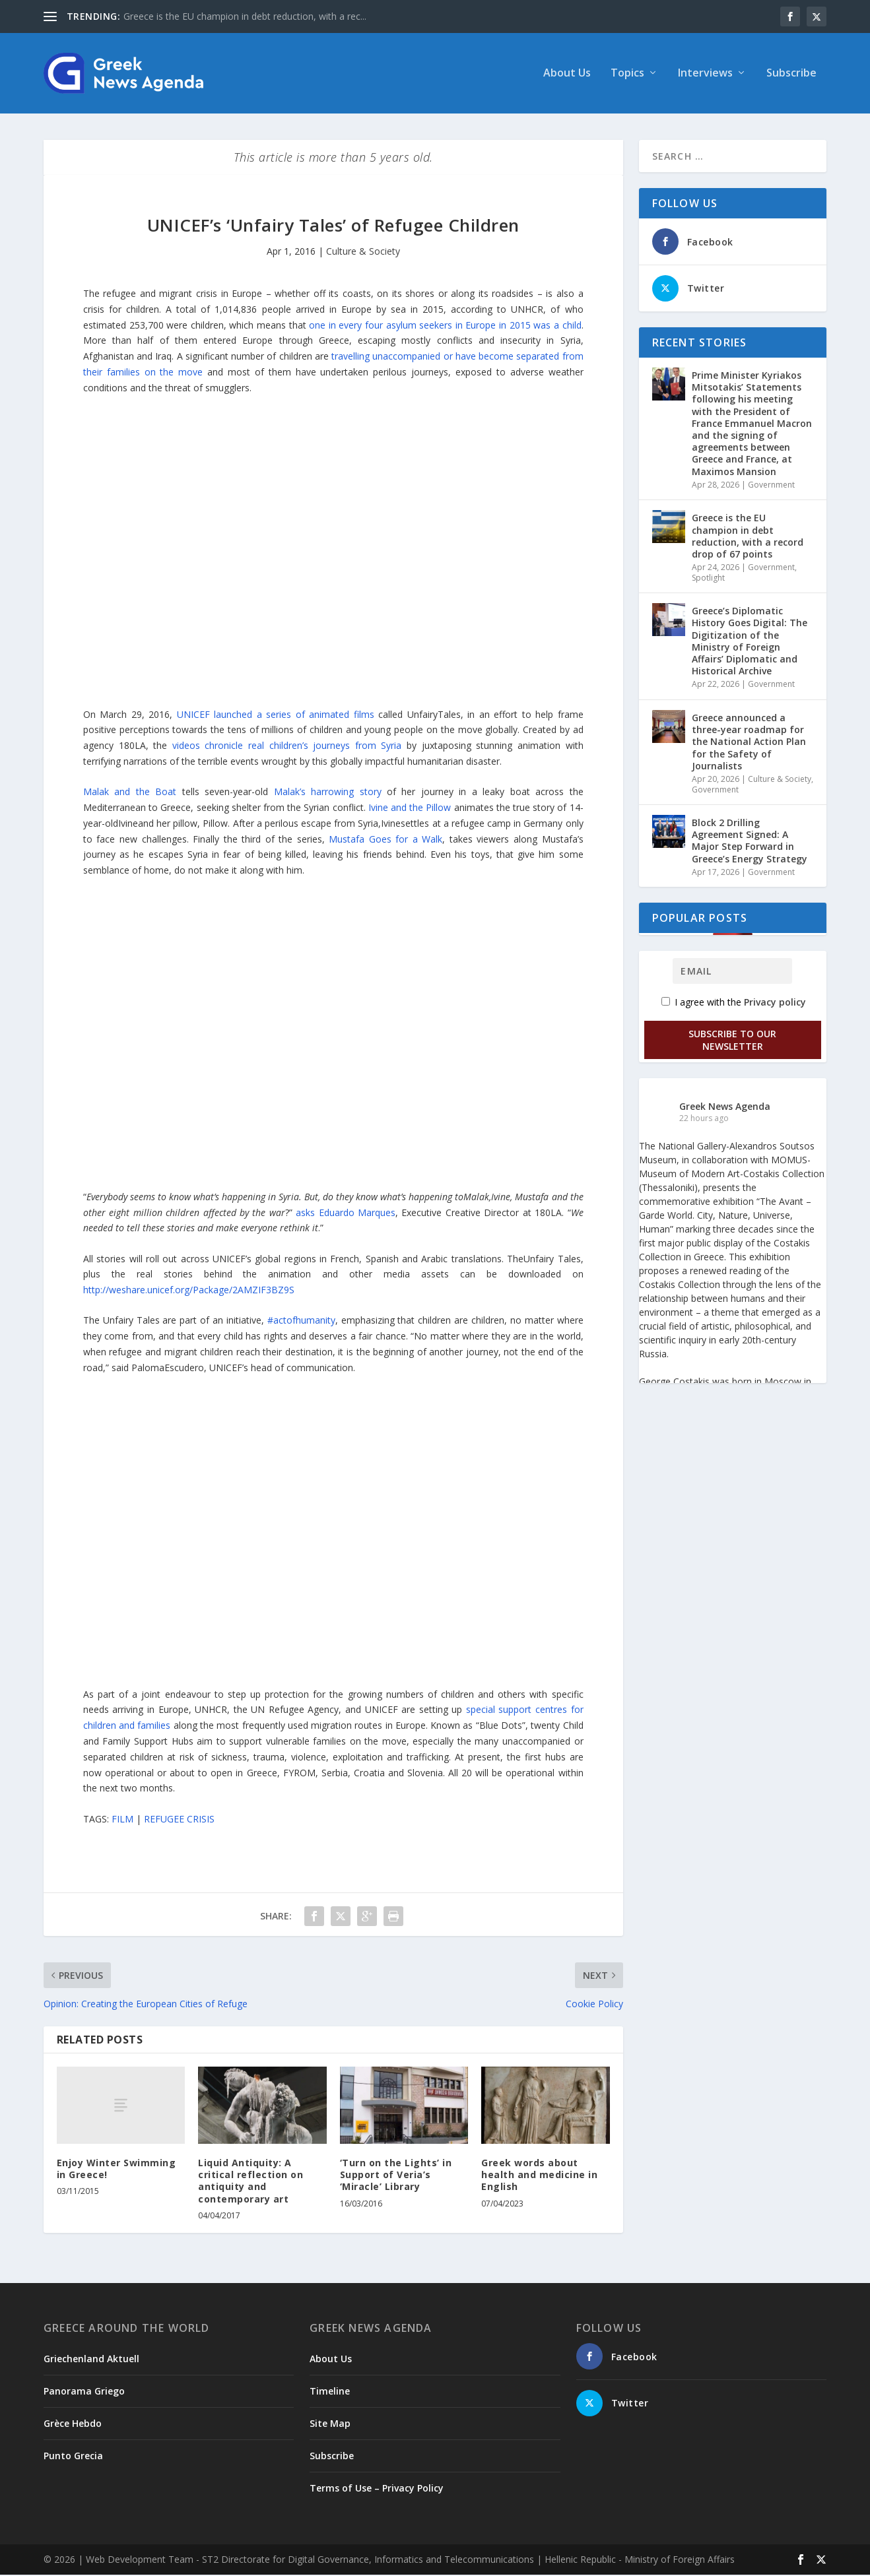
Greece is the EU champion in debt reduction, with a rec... (244, 16)
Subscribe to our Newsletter (732, 1041)
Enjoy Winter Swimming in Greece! (116, 2170)
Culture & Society (363, 252)
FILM (122, 1820)
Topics (627, 75)
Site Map (330, 2424)
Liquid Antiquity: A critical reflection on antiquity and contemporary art (250, 2182)
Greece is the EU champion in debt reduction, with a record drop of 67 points (747, 537)
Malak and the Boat (132, 793)
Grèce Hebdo (73, 2424)
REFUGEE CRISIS (179, 1820)
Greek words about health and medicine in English (539, 2176)
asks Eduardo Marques (345, 1214)
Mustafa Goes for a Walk (385, 839)
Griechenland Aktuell (91, 2360)
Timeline (330, 2392)
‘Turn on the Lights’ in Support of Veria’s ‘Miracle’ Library (396, 2176)
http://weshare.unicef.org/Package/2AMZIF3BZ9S (188, 1291)
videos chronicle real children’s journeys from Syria (287, 746)
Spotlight (708, 579)
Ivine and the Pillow (410, 808)
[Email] (732, 972)
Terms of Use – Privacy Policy (377, 2489)
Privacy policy (775, 1003)
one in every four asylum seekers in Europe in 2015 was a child (445, 326)
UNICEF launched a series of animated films (277, 715)
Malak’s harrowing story (330, 793)
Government (771, 486)
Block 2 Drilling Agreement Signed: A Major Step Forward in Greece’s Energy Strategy (749, 842)
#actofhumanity (301, 1321)
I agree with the (733, 1003)
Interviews (705, 75)
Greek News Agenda (724, 1107)
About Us (567, 75)
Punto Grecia (73, 2457)
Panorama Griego (84, 2392)
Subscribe (791, 75)
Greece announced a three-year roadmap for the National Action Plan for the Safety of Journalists (749, 743)
